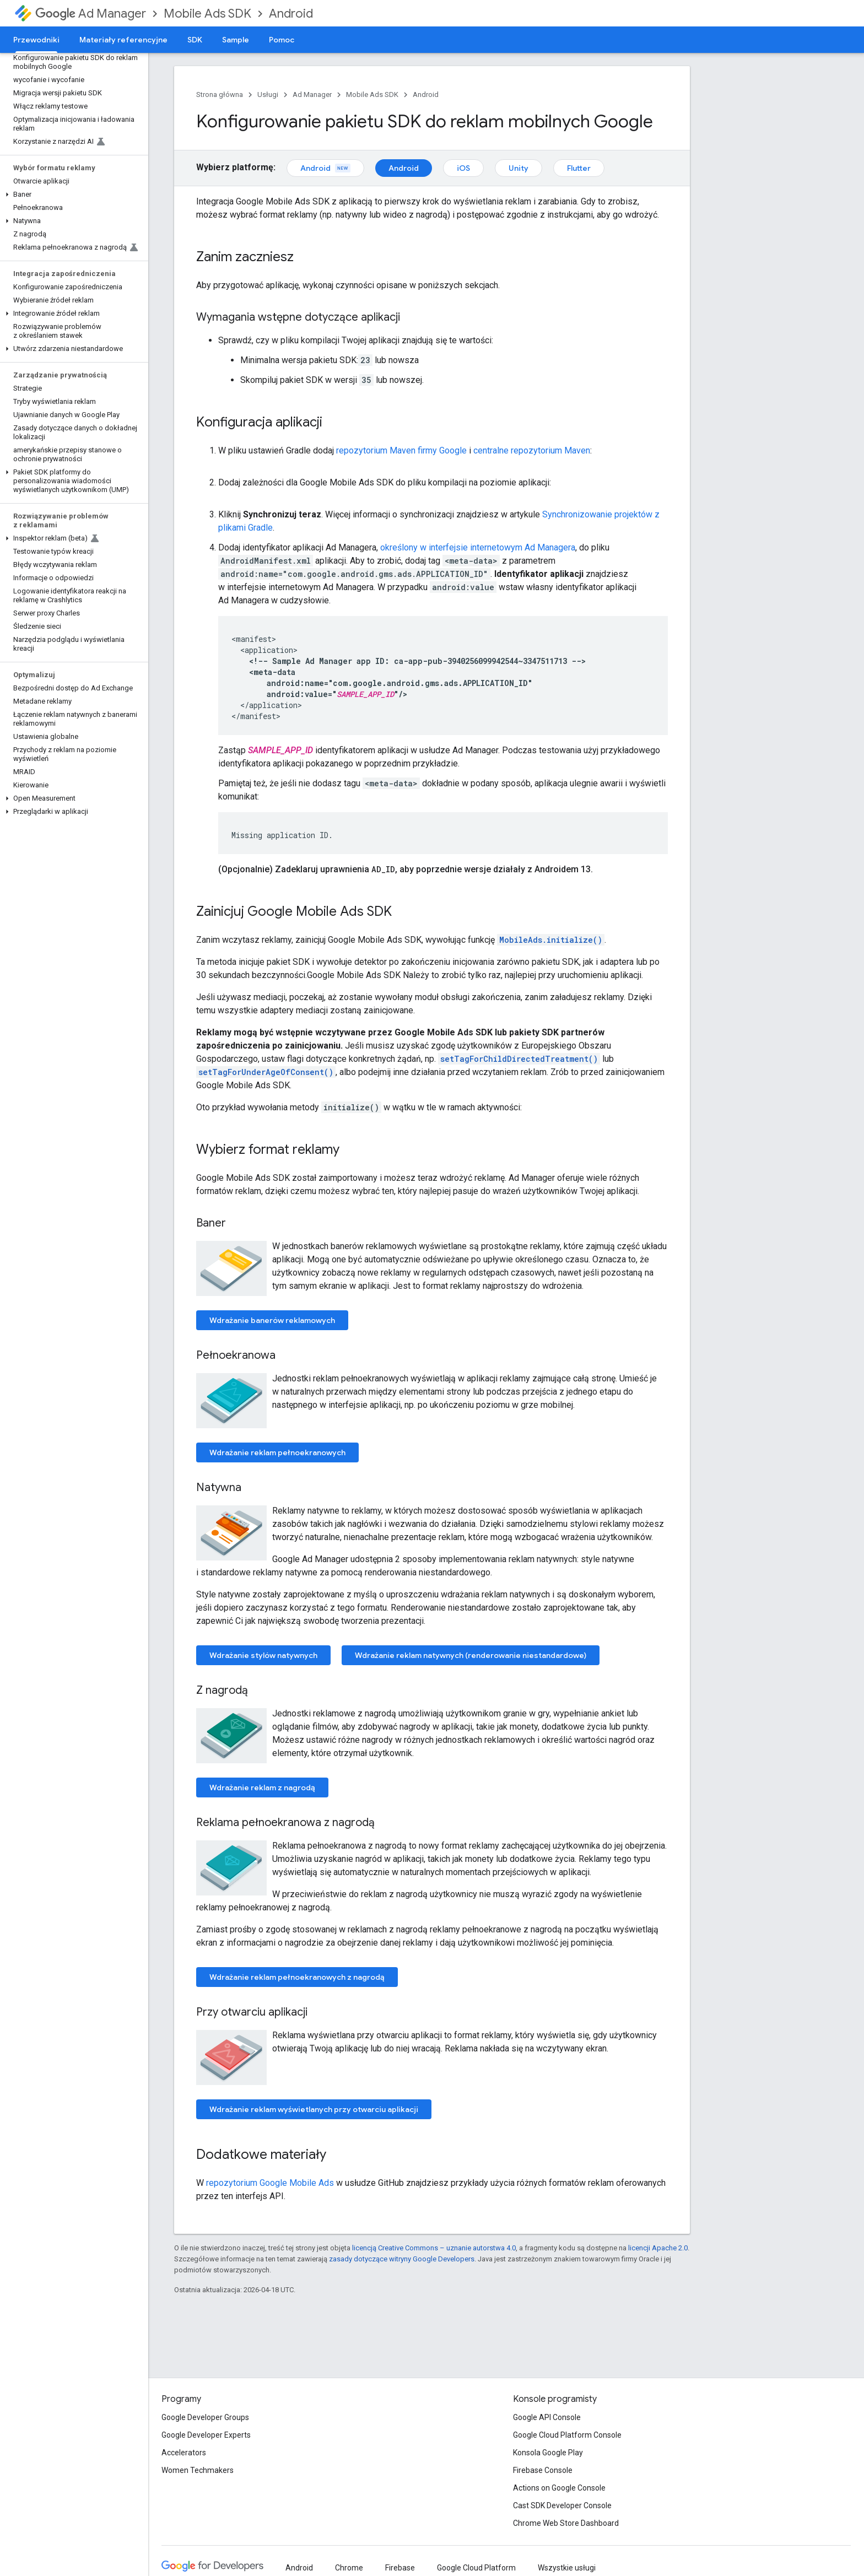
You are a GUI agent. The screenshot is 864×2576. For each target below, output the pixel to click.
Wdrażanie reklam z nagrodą (262, 1787)
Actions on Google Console (559, 2487)
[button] (72, 194)
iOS (463, 168)
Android (291, 13)
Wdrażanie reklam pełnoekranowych (277, 1452)
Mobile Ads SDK (207, 13)
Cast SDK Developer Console (562, 2505)
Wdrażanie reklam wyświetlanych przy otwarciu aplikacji (313, 2109)
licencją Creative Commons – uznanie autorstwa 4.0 (434, 2248)
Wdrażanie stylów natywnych (263, 1655)
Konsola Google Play (548, 2452)
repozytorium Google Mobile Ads (270, 2183)
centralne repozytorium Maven (531, 450)
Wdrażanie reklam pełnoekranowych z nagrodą (297, 1977)
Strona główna (219, 94)
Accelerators (183, 2452)
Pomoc (281, 40)
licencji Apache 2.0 (658, 2248)
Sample (235, 40)
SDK (194, 40)
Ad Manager (90, 13)
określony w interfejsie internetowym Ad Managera (477, 547)
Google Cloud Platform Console (567, 2435)
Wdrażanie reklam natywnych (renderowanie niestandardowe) (470, 1655)
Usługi (267, 94)
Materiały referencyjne (123, 40)
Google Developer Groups (205, 2417)
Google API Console (547, 2417)
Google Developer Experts (206, 2435)
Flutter (579, 168)
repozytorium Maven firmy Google (401, 450)
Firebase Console (543, 2470)
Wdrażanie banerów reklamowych (272, 1320)
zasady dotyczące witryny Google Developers (401, 2259)
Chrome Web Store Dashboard (566, 2523)
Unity (518, 168)
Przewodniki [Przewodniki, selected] (36, 40)
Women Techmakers (197, 2470)
